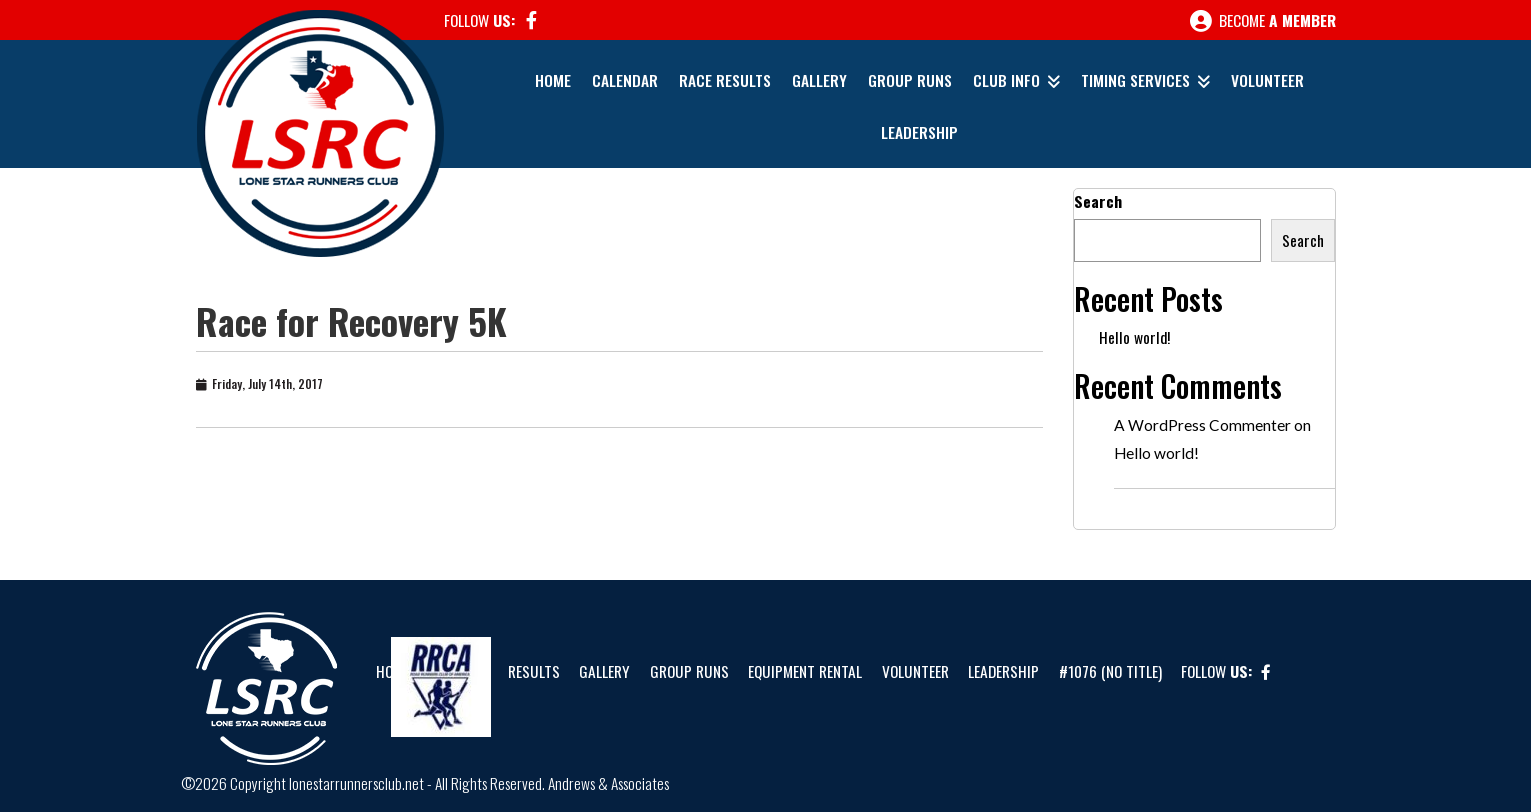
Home (553, 80)
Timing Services (1135, 80)
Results (534, 671)
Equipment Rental (805, 671)
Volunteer (1267, 80)
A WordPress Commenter (1202, 425)
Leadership (919, 132)
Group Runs (910, 80)
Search (1098, 201)
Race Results (725, 80)
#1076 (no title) (1110, 671)
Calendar (625, 80)
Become (1263, 21)
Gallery (819, 80)
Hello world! (1134, 337)
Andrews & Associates (608, 783)
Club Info (1006, 80)
